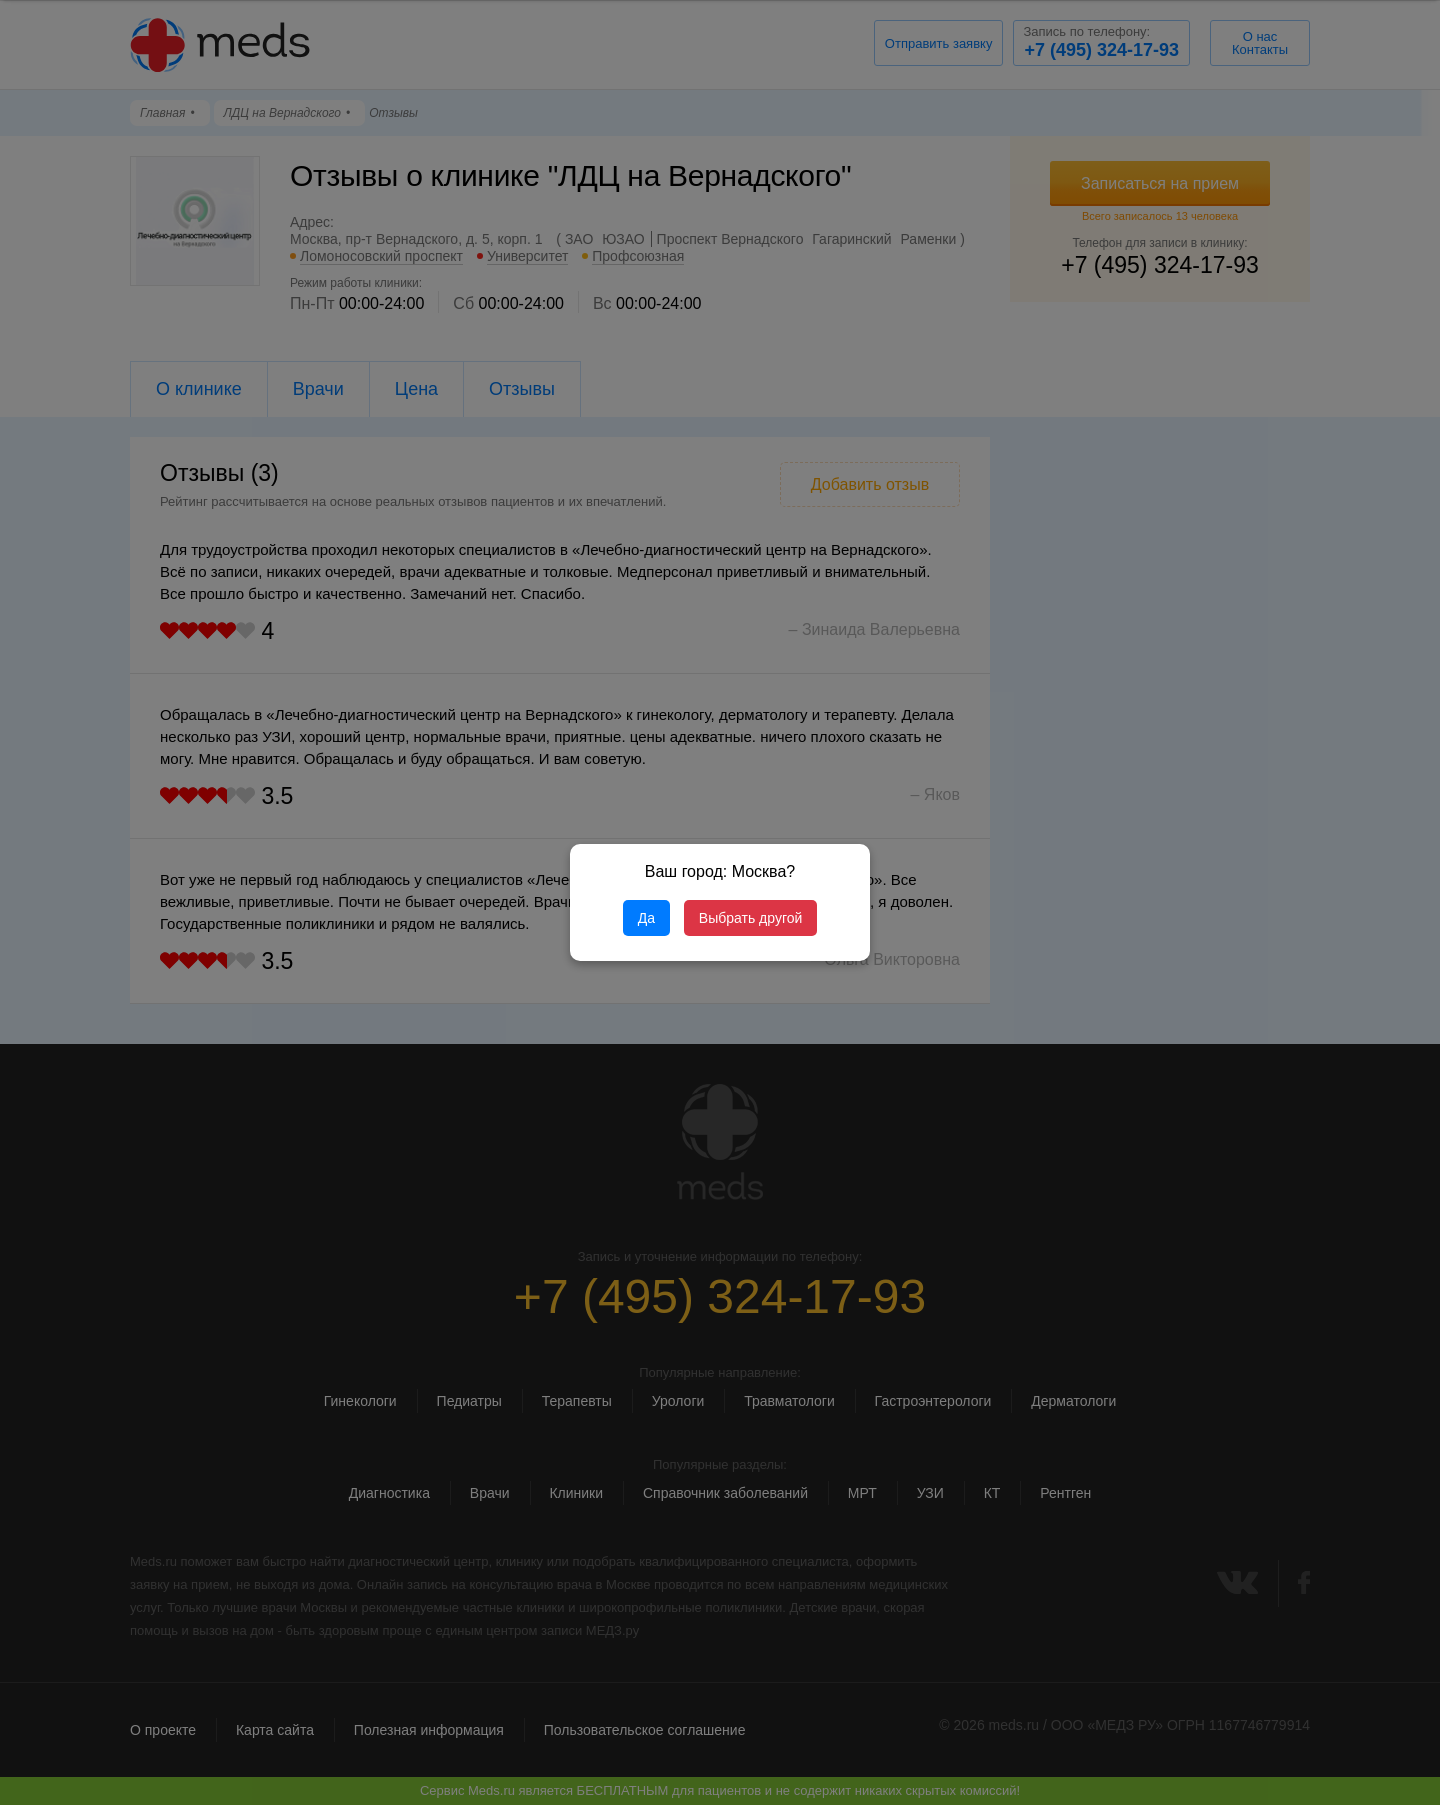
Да (646, 918)
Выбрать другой (750, 918)
